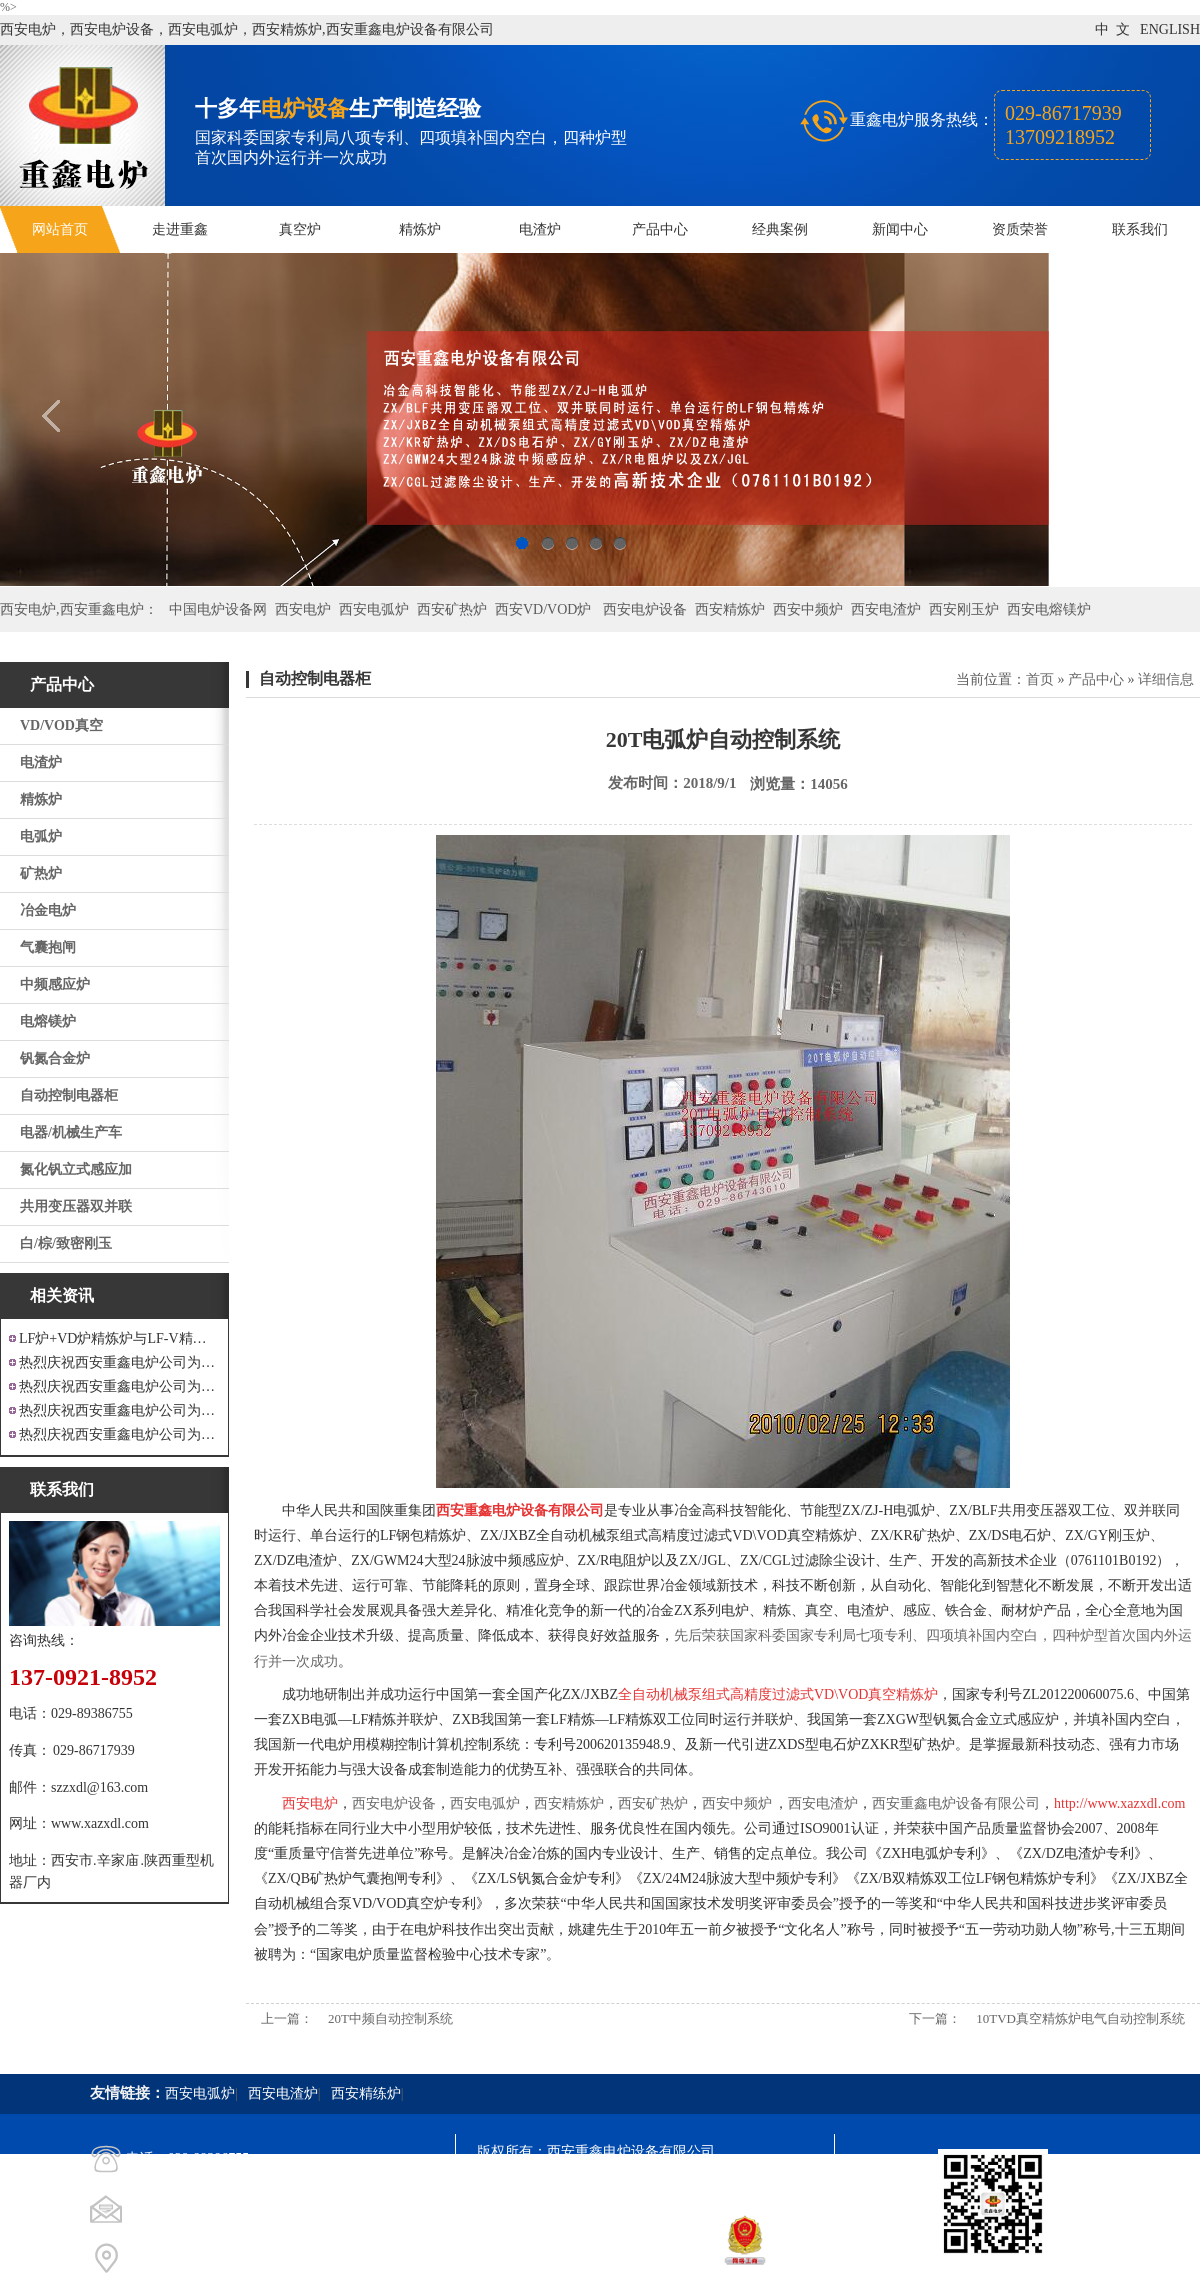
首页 (1040, 679)
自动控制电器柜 (69, 1095)
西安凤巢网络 (589, 2259)
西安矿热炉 (452, 609)
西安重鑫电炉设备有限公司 (956, 1803)
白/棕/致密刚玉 (66, 1243)
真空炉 (300, 229)
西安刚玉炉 (964, 609)
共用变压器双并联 (76, 1206)
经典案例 (780, 229)
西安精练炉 (366, 2093)
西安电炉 (303, 609)
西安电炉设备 (645, 609)
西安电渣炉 (886, 609)
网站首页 (60, 229)
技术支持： (512, 2259)
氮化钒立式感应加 (76, 1169)
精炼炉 (420, 229)
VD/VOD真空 (61, 725)
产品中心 (660, 229)
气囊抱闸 (48, 947)
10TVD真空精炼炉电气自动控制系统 (1080, 2018)
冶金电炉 (48, 910)
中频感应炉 (55, 984)
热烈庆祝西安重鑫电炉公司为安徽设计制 (119, 1434)
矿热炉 (41, 873)
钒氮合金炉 (55, 1058)
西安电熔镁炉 (1049, 609)
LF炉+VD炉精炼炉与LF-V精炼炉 (119, 1338)
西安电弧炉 (374, 609)
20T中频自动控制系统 (390, 2018)
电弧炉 (41, 836)
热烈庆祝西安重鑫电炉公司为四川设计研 (119, 1386)
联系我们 (1140, 229)
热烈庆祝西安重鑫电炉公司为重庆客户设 (119, 1410)
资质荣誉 (1020, 229)
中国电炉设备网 (218, 609)
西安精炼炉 (730, 609)
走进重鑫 (180, 229)
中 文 (1112, 29)
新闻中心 (900, 229)
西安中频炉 (808, 609)
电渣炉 (540, 229)
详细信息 (1166, 679)
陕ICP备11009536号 (620, 2187)
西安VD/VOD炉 (543, 609)
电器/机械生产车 (71, 1132)
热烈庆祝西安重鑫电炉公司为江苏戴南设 (119, 1362)
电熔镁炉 (48, 1021)
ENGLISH (1170, 29)
